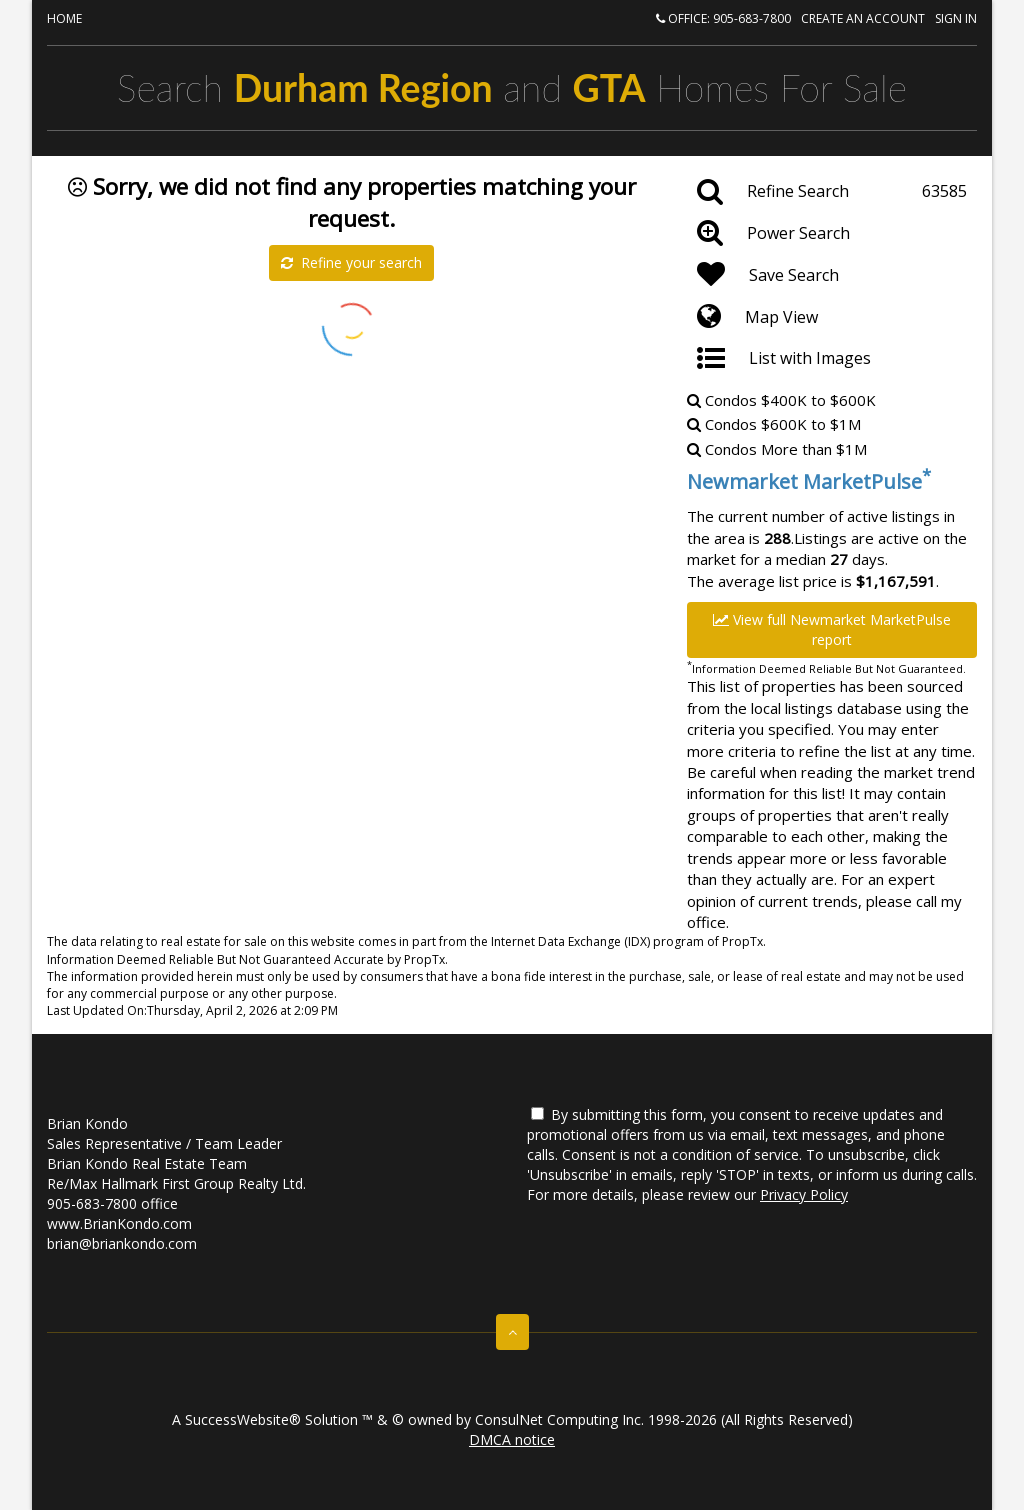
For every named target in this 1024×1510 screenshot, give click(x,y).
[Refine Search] (832, 192)
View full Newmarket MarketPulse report (832, 629)
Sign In (956, 18)
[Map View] (832, 317)
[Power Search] (832, 233)
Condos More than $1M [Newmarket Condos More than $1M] (777, 449)
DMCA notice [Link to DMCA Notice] (512, 1439)
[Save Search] (832, 275)
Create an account (863, 18)
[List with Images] (832, 359)
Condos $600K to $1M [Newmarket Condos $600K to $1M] (774, 424)
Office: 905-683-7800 (723, 18)
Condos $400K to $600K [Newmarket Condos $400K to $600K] (781, 400)
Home (64, 18)
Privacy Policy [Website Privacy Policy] (804, 1194)
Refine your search (351, 262)
